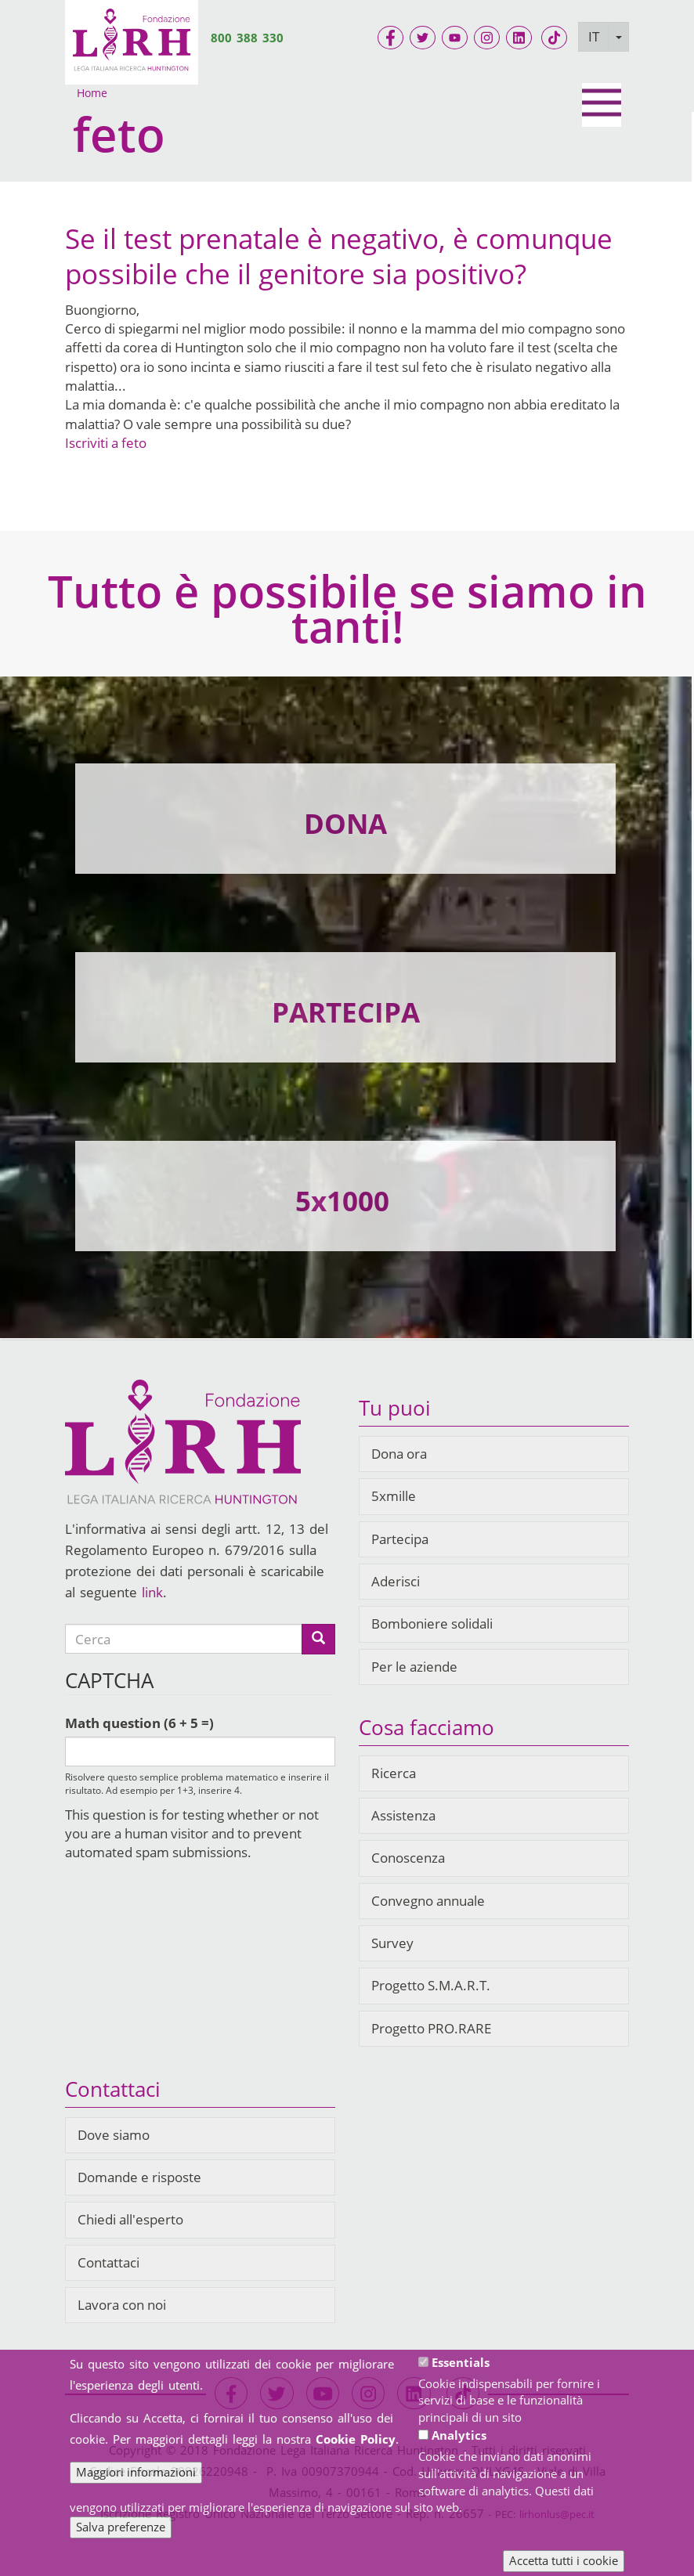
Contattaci (108, 2262)
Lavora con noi (122, 2305)
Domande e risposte (139, 2177)
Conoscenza (408, 1858)
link (152, 1592)
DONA (345, 823)
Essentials (461, 2363)
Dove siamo (114, 2135)
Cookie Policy (356, 2440)
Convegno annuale (428, 1901)
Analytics (459, 2436)
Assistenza (403, 1815)
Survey (392, 1943)
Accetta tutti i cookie (563, 2562)
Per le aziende (414, 1667)
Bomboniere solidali (432, 1624)
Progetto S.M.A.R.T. (430, 1985)
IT (593, 36)
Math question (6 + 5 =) (139, 1723)
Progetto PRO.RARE (431, 2028)
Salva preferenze (120, 2528)
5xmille (393, 1496)
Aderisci (395, 1581)
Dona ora (399, 1454)
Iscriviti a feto (105, 443)
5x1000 (342, 1200)
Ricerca (393, 1773)
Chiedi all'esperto (130, 2219)
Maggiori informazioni (136, 2472)
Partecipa (399, 1539)
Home (92, 92)
